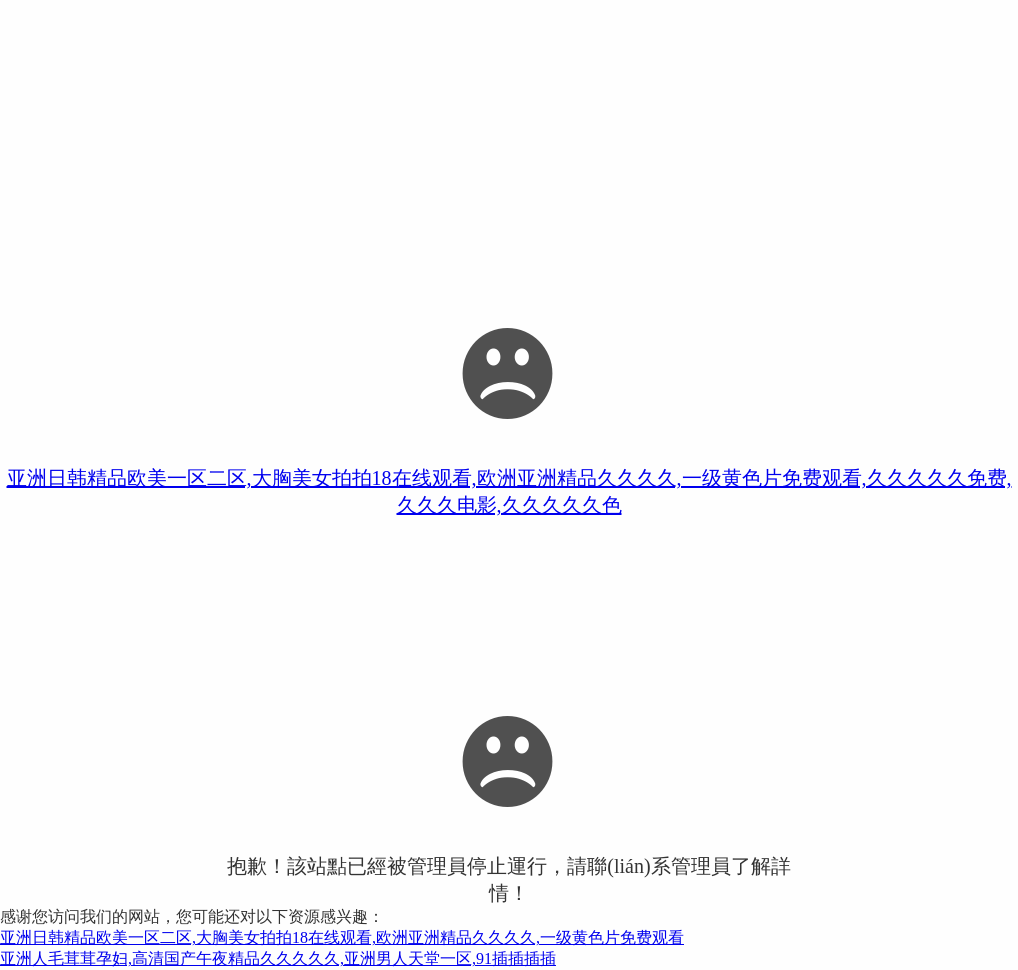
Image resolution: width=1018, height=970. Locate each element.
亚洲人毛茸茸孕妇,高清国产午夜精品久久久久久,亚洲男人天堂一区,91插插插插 (278, 958)
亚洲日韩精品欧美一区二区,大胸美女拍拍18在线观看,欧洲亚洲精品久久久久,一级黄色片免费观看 (342, 937)
